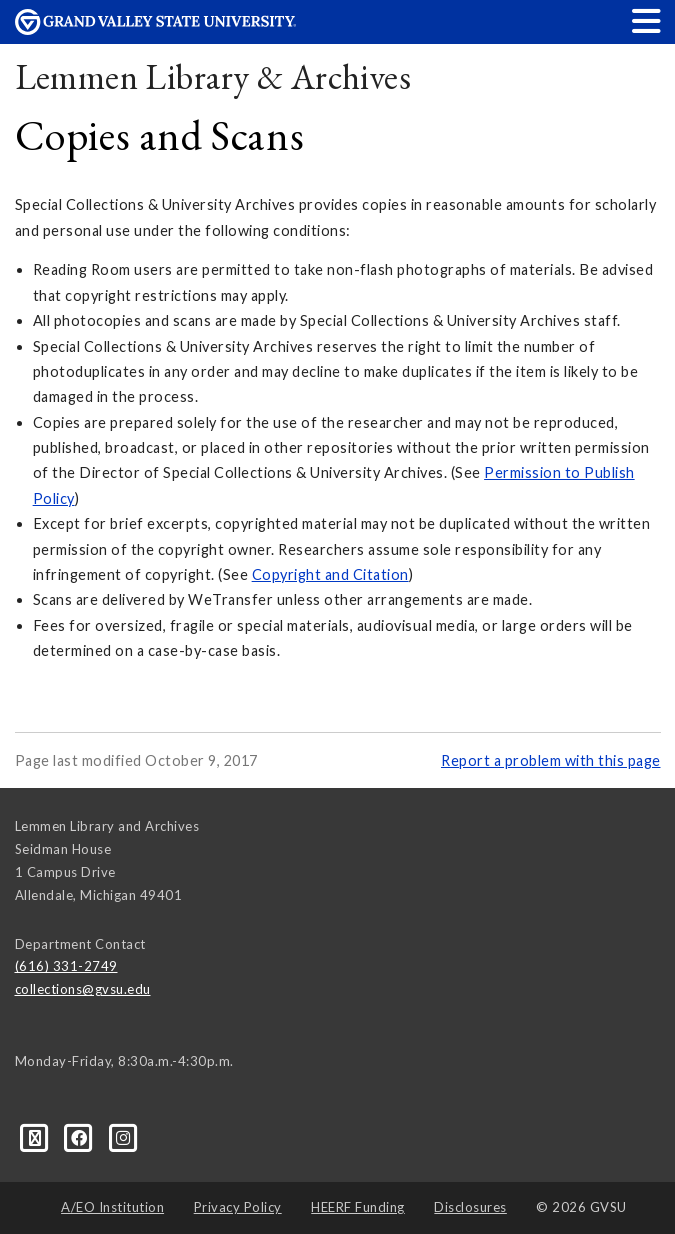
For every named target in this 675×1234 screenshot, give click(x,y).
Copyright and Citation (330, 574)
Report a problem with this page (551, 760)
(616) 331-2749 (66, 966)
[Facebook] (81, 1136)
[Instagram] (123, 1136)
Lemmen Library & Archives (213, 76)
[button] (647, 20)
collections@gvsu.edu (83, 989)
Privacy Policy (238, 1207)
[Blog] (37, 1136)
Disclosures (470, 1207)
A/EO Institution (112, 1207)
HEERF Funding (358, 1207)
